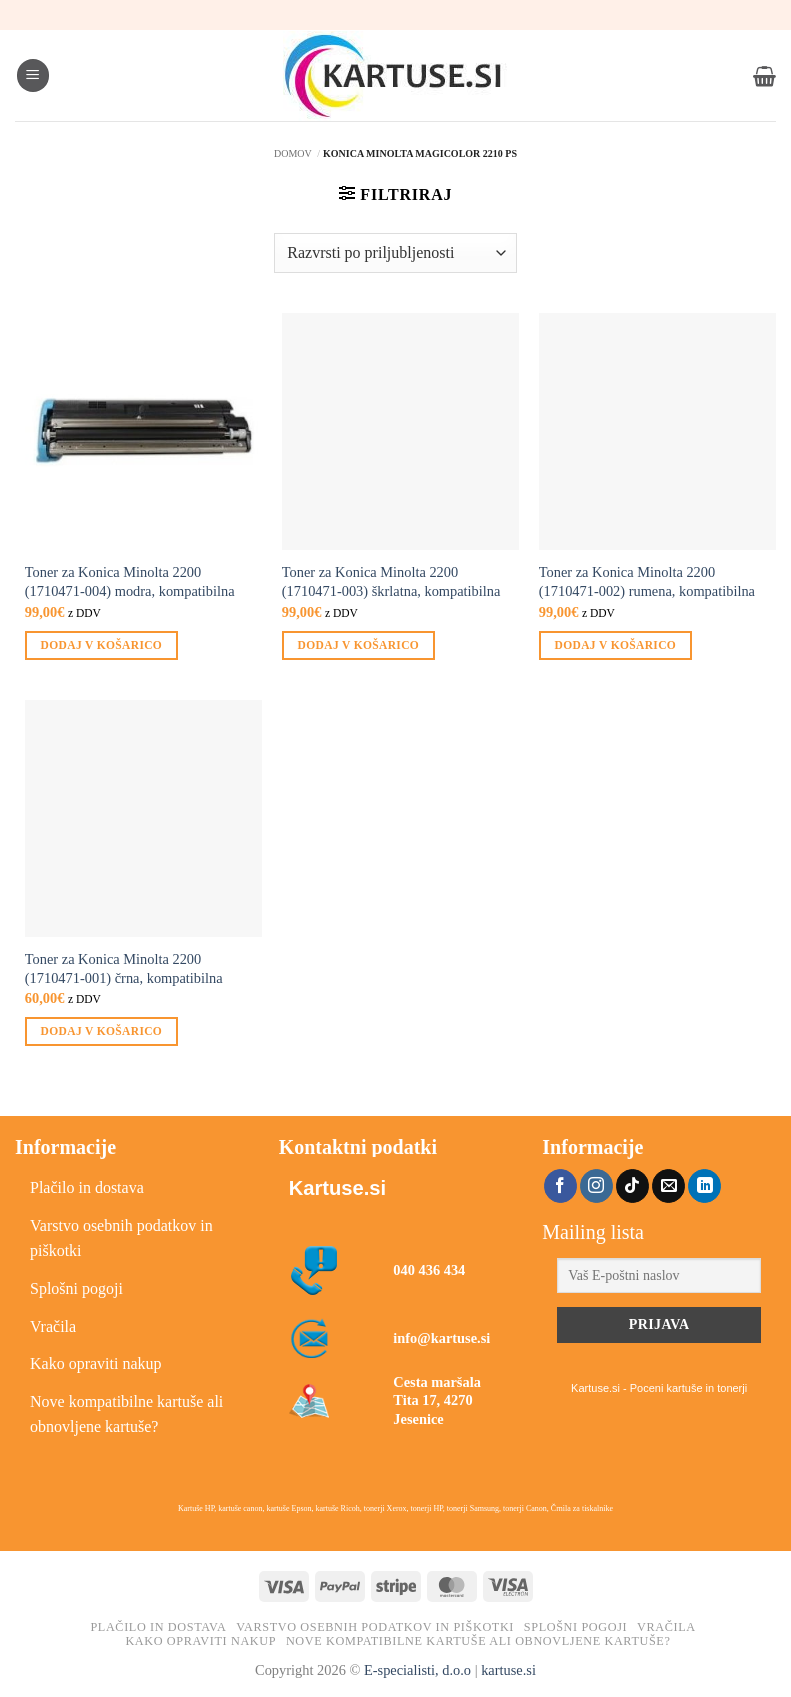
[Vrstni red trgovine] (395, 253)
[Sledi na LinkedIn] (704, 1186)
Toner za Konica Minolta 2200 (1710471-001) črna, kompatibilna (124, 968)
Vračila (53, 1326)
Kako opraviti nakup (96, 1363)
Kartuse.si (337, 1188)
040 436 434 (429, 1270)
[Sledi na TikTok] (632, 1186)
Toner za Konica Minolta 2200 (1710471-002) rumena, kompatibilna (647, 581)
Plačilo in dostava (87, 1187)
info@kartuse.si (441, 1338)
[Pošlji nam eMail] (668, 1186)
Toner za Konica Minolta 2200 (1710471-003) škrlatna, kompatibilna (391, 581)
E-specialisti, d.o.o (417, 1670)
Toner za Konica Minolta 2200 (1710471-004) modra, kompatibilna (130, 581)
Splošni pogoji (76, 1288)
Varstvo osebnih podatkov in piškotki (121, 1238)
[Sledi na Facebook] (560, 1186)
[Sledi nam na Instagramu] (596, 1186)
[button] (33, 75)
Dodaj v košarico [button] (102, 645)
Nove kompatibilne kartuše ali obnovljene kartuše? (126, 1414)
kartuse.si (508, 1670)
